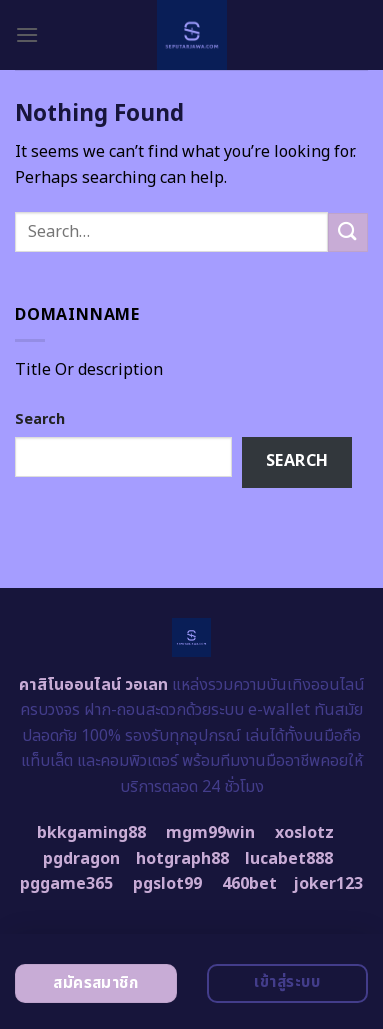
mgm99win (210, 833)
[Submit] (348, 232)
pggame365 (66, 884)
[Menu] (27, 34)
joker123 (328, 884)
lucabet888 (289, 859)
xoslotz (304, 833)
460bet (249, 884)
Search (40, 419)
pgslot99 (167, 884)
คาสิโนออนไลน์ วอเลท (93, 685)
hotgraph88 (182, 859)
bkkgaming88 (91, 833)
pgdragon (81, 859)
